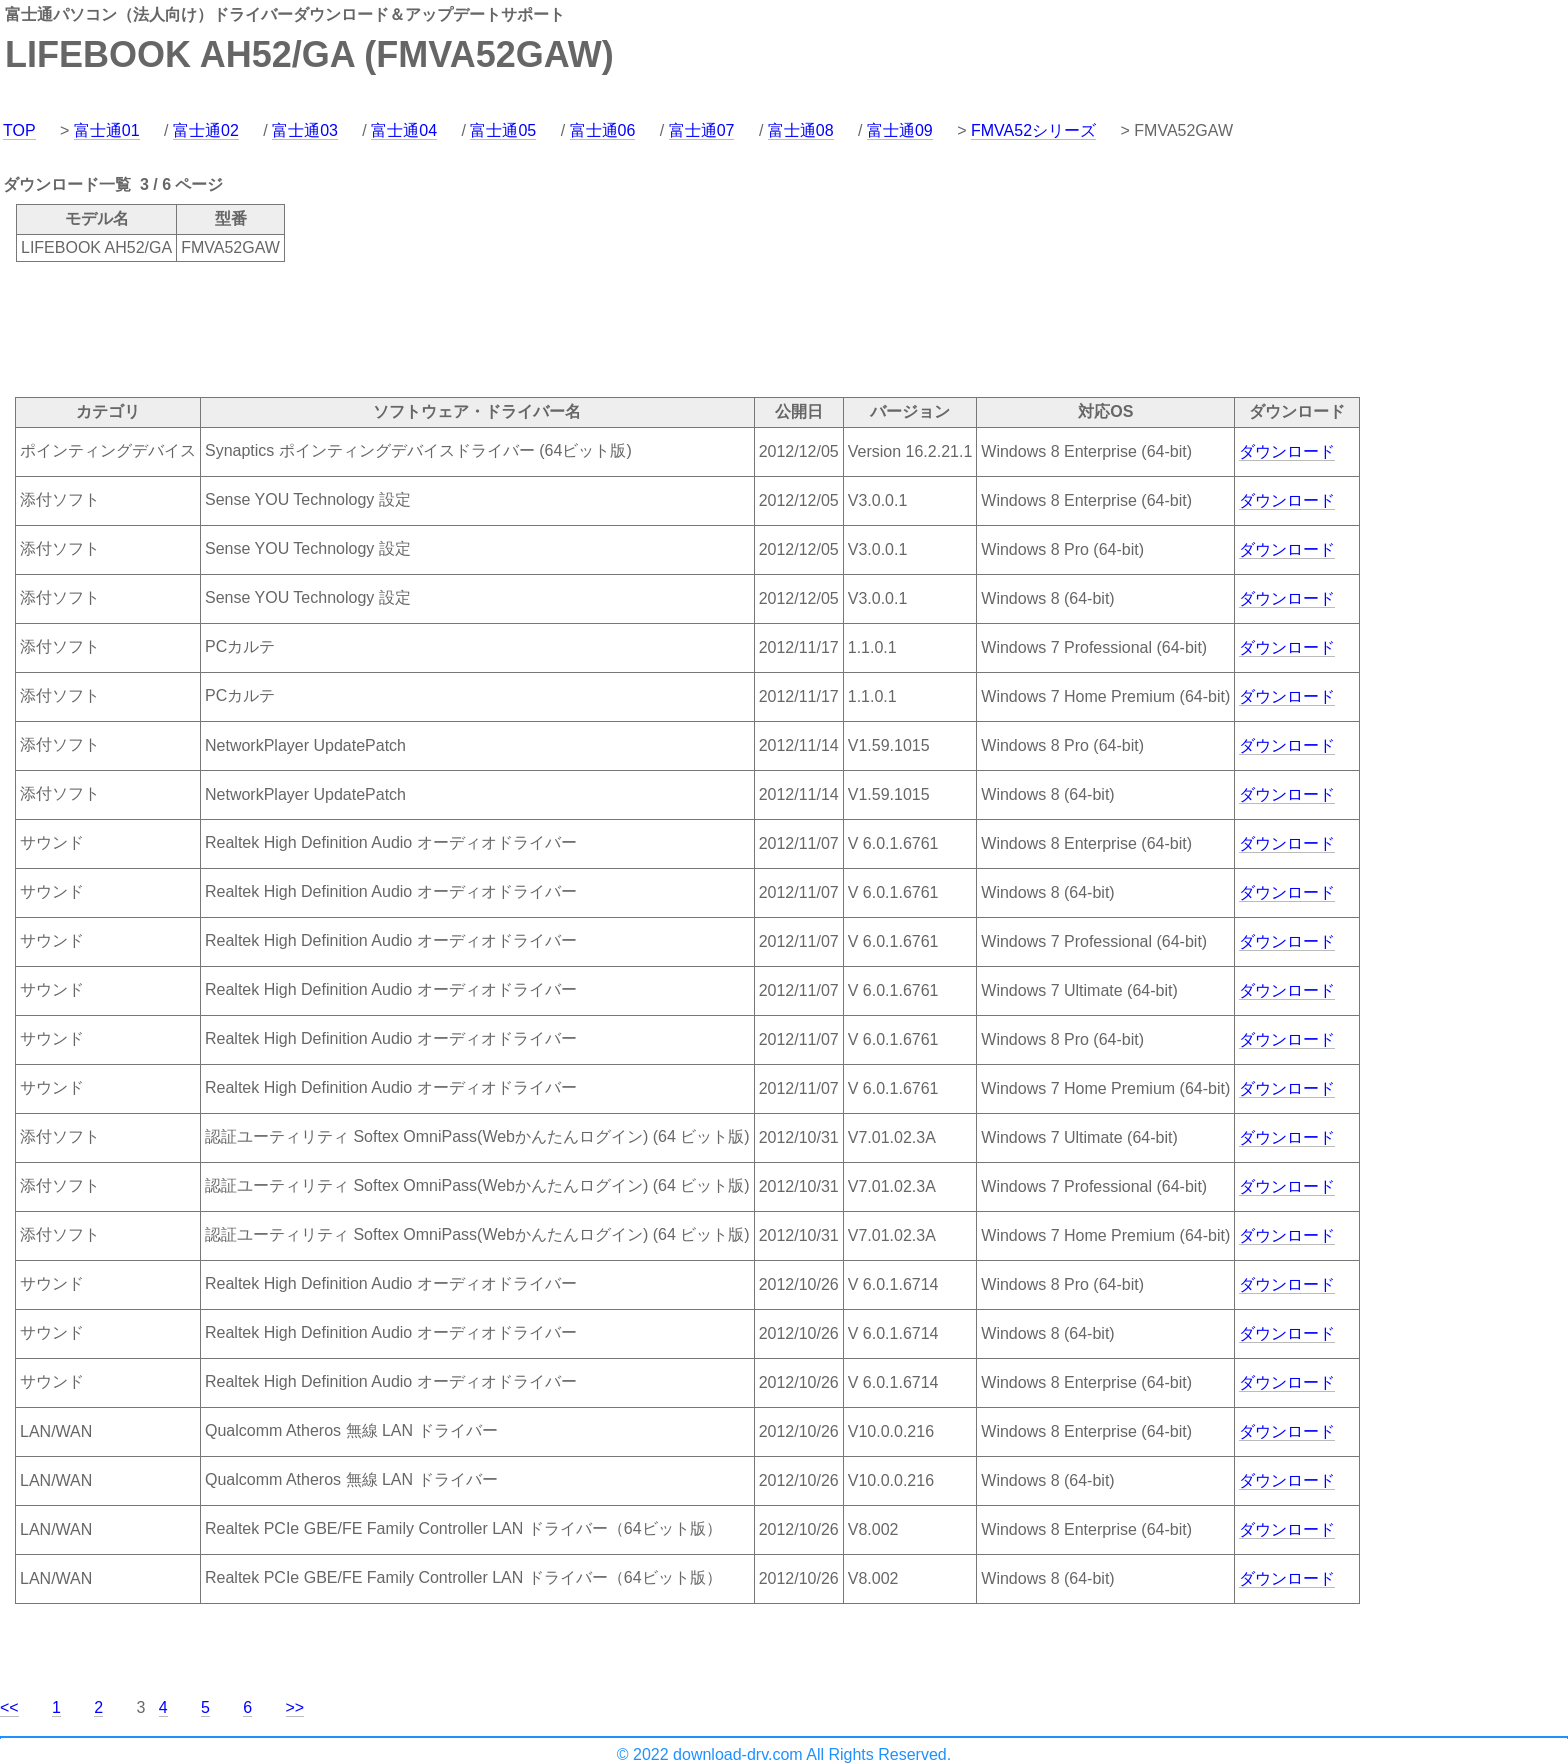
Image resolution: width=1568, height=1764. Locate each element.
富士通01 (107, 130)
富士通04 (404, 130)
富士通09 (900, 130)
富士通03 (305, 130)
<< (9, 1707)
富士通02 (206, 130)
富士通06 (603, 130)
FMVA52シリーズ (1033, 130)
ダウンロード (1287, 451)
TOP (19, 130)
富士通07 (702, 130)
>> (295, 1707)
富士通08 (801, 130)
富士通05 (503, 130)
